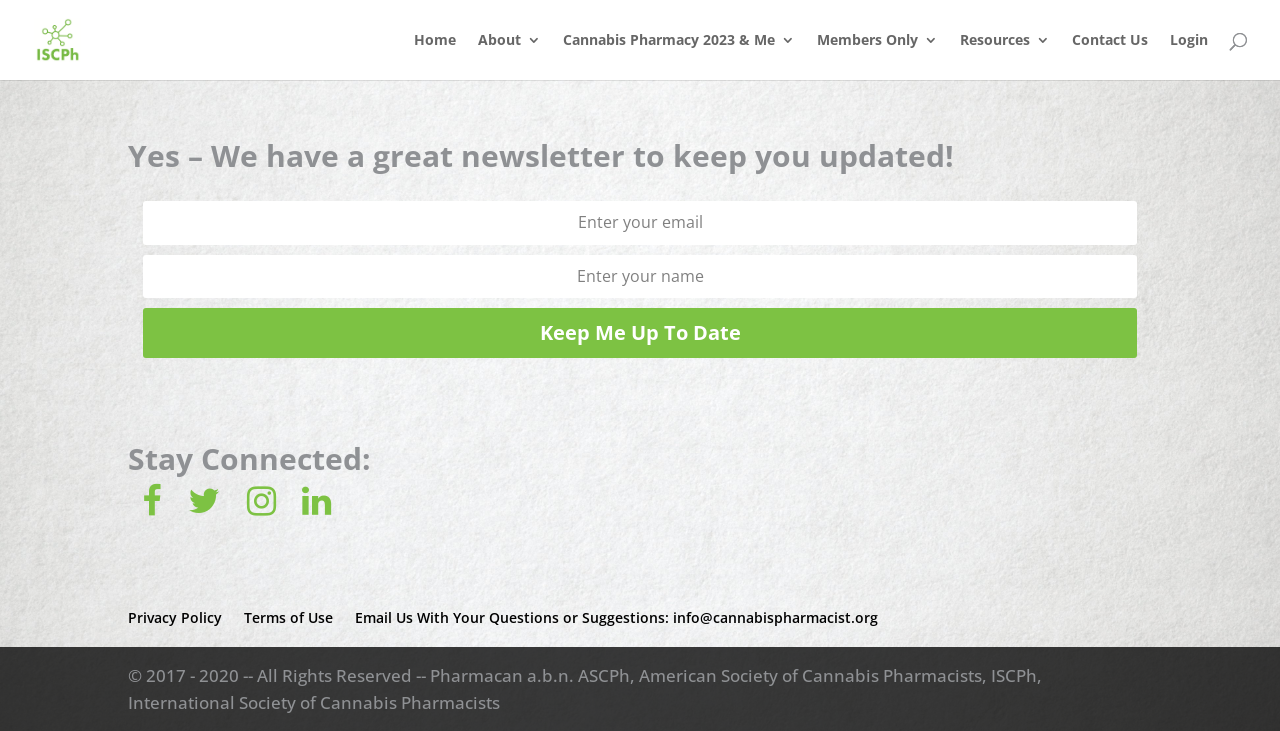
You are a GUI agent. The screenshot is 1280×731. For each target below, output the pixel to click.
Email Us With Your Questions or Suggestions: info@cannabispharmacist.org (616, 617)
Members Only (867, 41)
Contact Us (1110, 41)
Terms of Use (288, 617)
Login (1189, 41)
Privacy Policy (175, 617)
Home (435, 41)
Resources (995, 41)
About (499, 41)
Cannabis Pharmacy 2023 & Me (669, 41)
